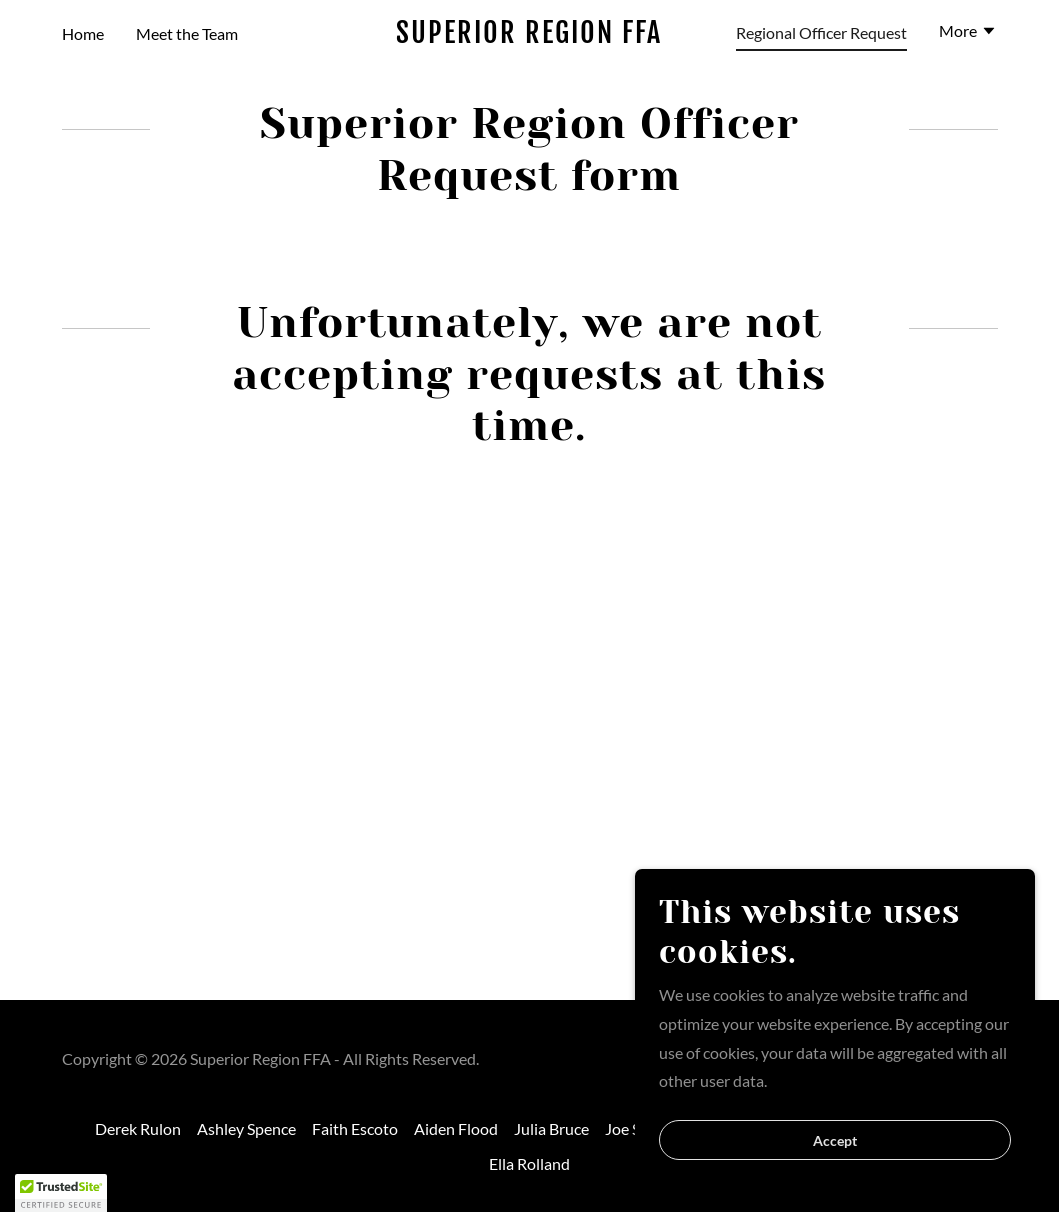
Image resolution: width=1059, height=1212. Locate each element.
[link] (529, 36)
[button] (968, 33)
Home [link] (83, 33)
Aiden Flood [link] (456, 1128)
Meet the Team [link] (187, 33)
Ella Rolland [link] (529, 1163)
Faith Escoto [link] (355, 1128)
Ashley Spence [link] (246, 1128)
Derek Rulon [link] (138, 1128)
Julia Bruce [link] (551, 1128)
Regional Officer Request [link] (821, 32)
